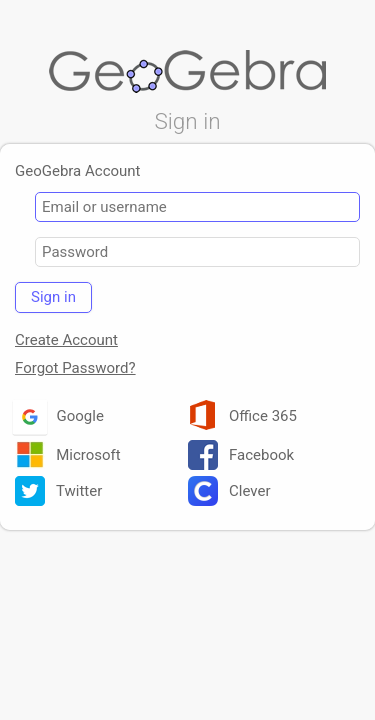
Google (59, 420)
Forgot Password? (75, 372)
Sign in (53, 301)
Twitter (58, 495)
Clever (229, 495)
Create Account (66, 344)
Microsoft (68, 459)
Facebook (241, 459)
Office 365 (242, 420)
